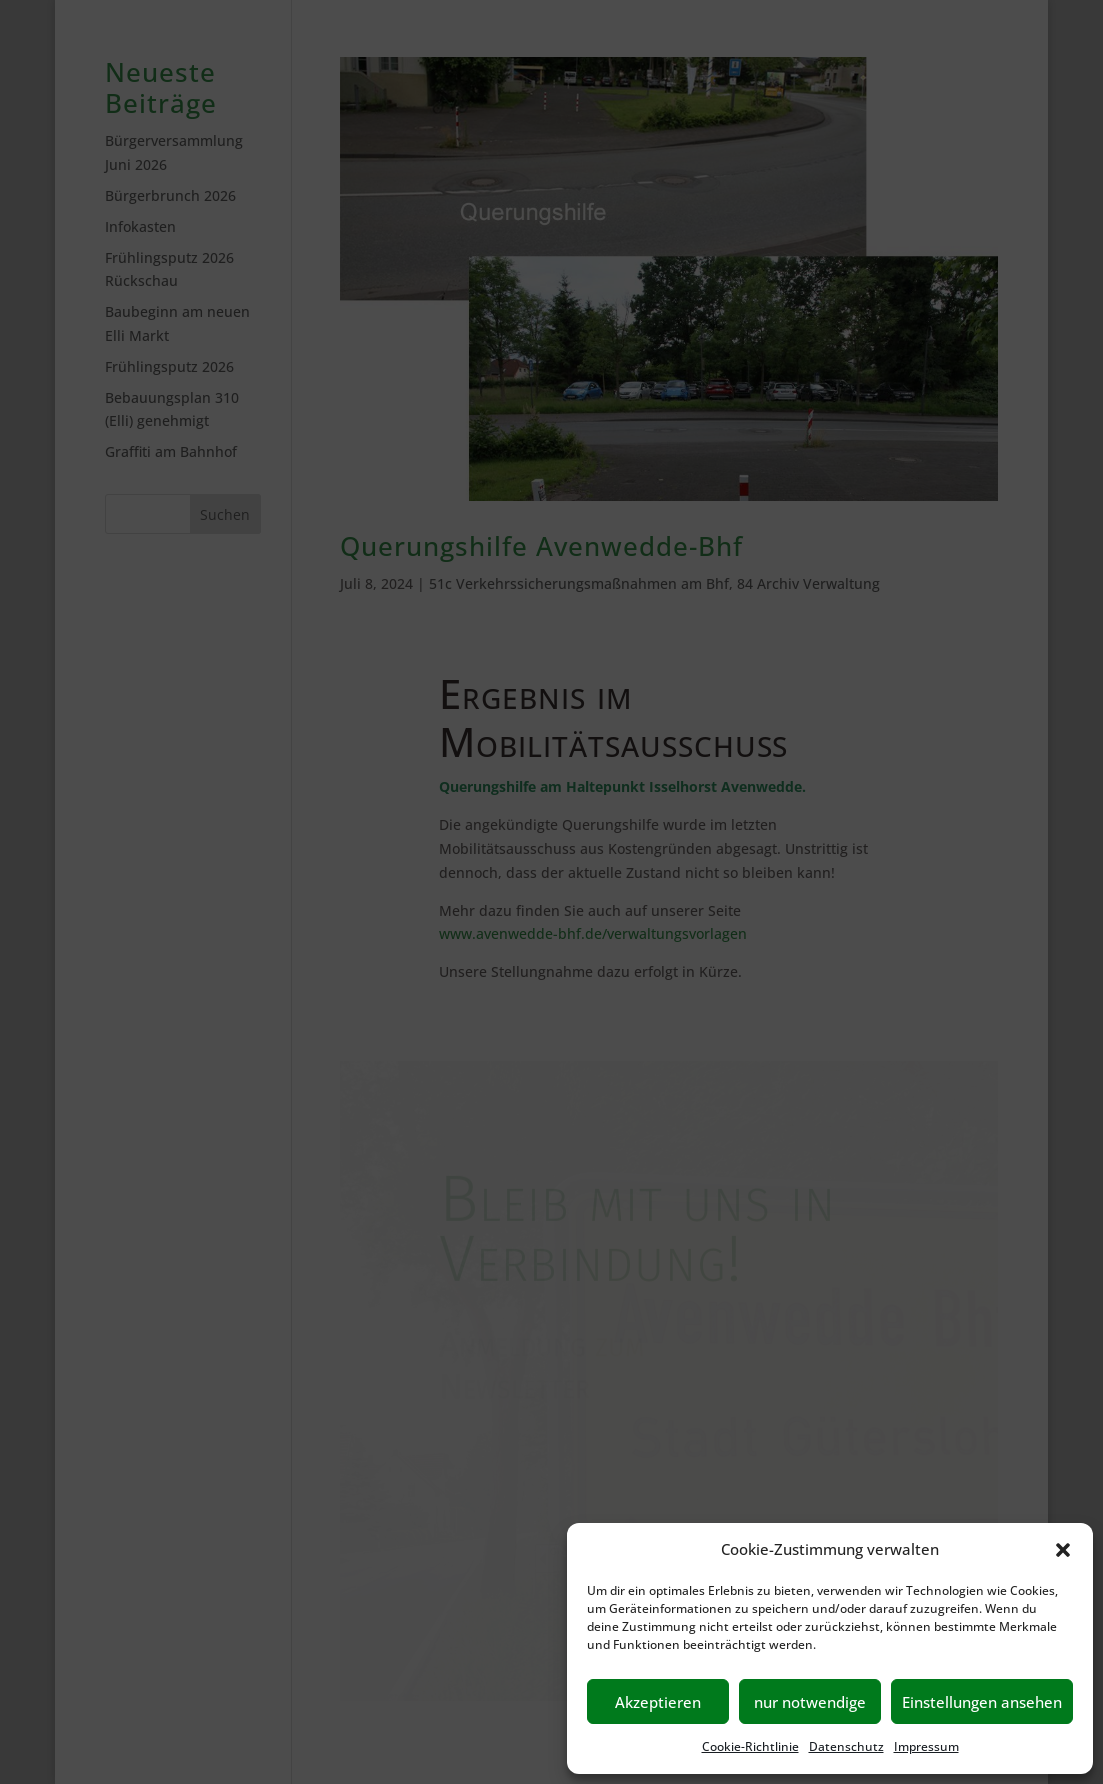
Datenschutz (846, 1746)
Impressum (926, 1746)
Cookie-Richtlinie (750, 1746)
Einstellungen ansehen (982, 1702)
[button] (1063, 1550)
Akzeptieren (658, 1702)
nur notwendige (810, 1702)
